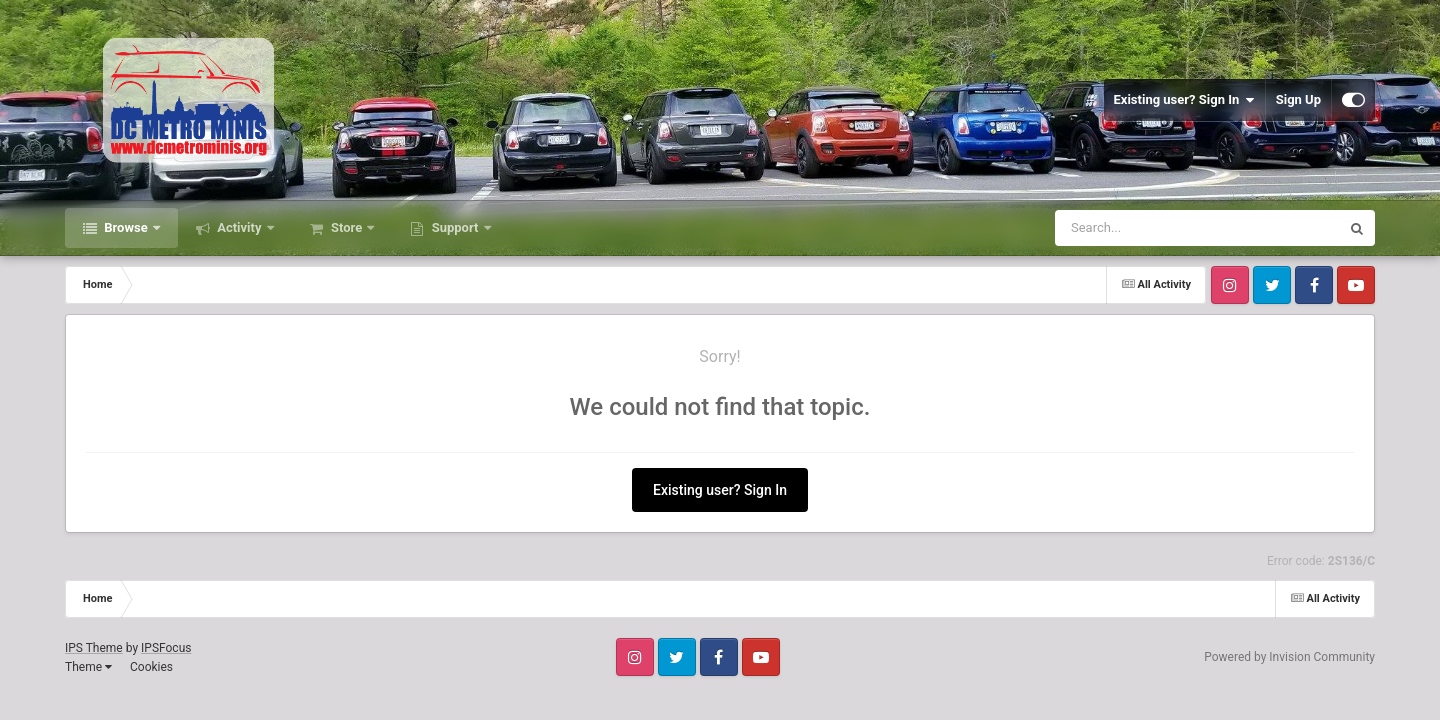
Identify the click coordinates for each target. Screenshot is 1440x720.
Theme (88, 667)
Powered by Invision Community (1289, 657)
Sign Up (1298, 99)
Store (347, 227)
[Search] (1147, 228)
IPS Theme (94, 648)
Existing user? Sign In (1184, 100)
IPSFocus (166, 648)
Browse (126, 227)
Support (454, 227)
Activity (239, 227)
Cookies (151, 667)
